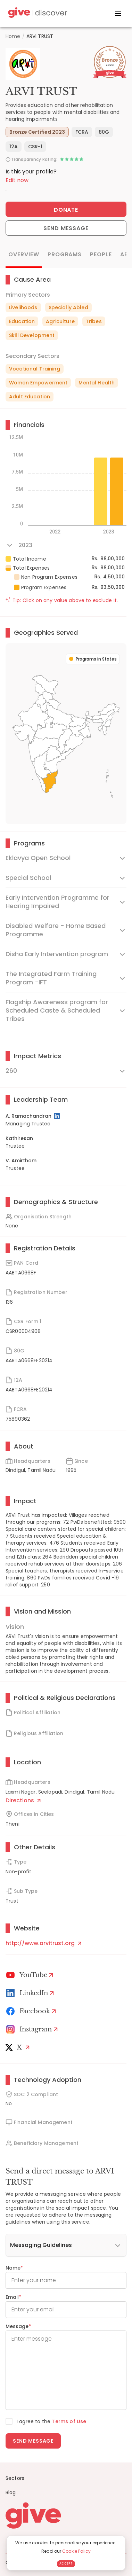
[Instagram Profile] (33, 2029)
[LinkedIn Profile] (57, 1116)
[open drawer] (118, 13)
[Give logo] (66, 2515)
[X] (19, 2047)
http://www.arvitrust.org (43, 1943)
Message (18, 2326)
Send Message (66, 228)
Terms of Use (69, 2421)
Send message (33, 2440)
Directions (23, 1800)
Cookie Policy (76, 2551)
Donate (66, 210)
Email (13, 2297)
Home (13, 36)
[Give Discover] (37, 13)
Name (14, 2268)
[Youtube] (31, 1975)
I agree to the (51, 2421)
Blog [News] (11, 2492)
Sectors (15, 2478)
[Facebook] (32, 2011)
